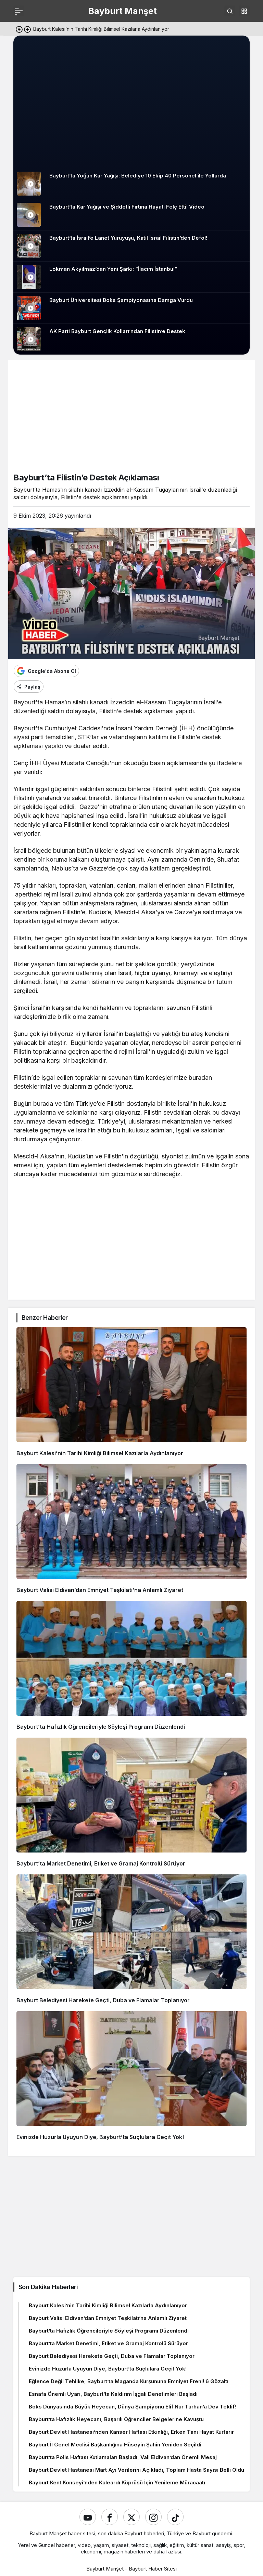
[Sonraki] (27, 29)
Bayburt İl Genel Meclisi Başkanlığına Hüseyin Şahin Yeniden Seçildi (115, 2444)
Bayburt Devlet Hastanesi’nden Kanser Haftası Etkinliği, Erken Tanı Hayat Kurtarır (131, 2432)
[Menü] (18, 10)
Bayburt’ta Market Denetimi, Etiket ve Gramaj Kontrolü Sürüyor (100, 1863)
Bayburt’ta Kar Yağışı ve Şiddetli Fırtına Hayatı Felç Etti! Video (126, 206)
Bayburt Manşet (122, 11)
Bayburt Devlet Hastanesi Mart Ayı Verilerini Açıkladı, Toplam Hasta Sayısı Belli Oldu (136, 2470)
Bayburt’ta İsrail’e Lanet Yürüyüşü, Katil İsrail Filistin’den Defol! (128, 238)
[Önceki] (19, 29)
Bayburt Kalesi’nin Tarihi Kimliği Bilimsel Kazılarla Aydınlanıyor (99, 1453)
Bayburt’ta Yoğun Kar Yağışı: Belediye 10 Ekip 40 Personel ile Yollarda (137, 175)
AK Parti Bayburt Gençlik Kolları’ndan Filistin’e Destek (117, 331)
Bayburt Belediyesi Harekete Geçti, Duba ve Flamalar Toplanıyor (103, 2000)
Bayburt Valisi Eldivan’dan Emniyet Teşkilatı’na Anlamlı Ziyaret (99, 1589)
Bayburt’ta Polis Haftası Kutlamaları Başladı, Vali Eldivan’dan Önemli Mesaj (123, 2457)
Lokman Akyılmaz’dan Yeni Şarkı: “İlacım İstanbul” (113, 269)
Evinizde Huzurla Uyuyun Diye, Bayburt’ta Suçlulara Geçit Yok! (100, 2137)
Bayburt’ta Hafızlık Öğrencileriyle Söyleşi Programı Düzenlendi (100, 1726)
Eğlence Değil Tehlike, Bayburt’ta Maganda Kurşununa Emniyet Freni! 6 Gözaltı (128, 2381)
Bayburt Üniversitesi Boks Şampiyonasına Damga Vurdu (121, 300)
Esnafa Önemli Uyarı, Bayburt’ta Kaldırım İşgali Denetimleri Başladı (113, 2394)
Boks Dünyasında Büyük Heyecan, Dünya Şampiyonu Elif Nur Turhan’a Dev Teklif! (132, 2406)
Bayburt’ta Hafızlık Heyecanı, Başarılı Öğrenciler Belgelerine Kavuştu (116, 2419)
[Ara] (229, 10)
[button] (244, 10)
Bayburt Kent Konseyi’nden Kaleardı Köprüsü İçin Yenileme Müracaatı (117, 2482)
